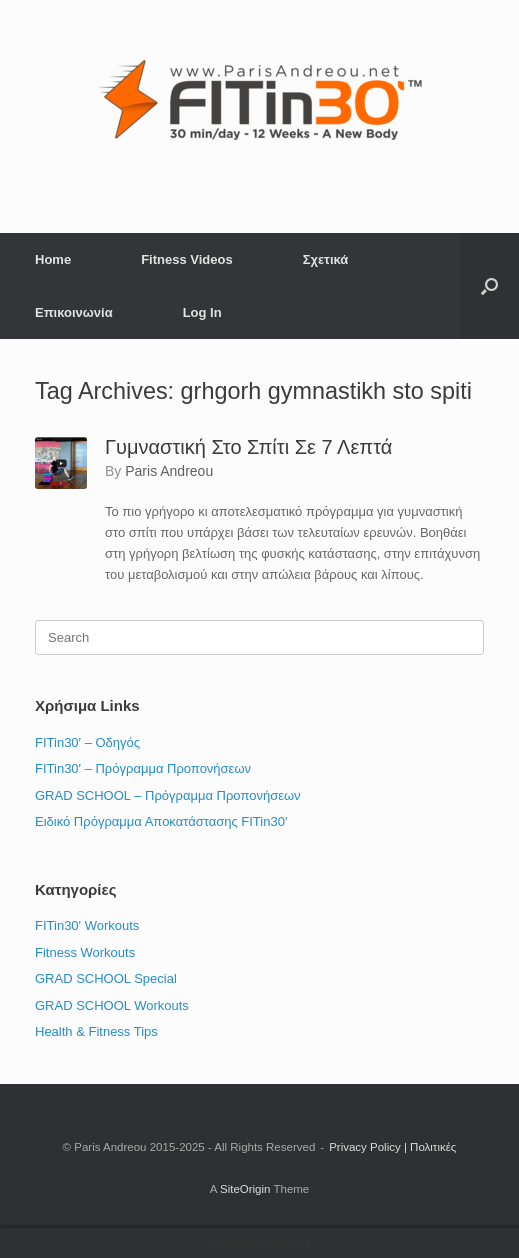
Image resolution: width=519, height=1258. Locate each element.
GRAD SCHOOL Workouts (112, 1005)
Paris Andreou (169, 471)
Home (53, 259)
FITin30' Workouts (87, 925)
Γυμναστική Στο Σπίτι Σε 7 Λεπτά (248, 447)
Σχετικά (326, 259)
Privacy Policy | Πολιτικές (392, 1147)
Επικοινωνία (74, 312)
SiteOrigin (245, 1189)
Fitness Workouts (85, 952)
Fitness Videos (187, 259)
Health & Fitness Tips (96, 1031)
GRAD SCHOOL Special (106, 978)
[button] (489, 286)
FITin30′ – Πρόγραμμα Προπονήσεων (143, 768)
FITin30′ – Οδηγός (87, 742)
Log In (202, 312)
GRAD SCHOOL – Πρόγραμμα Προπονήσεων (168, 795)
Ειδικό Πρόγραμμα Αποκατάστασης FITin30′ (161, 821)
